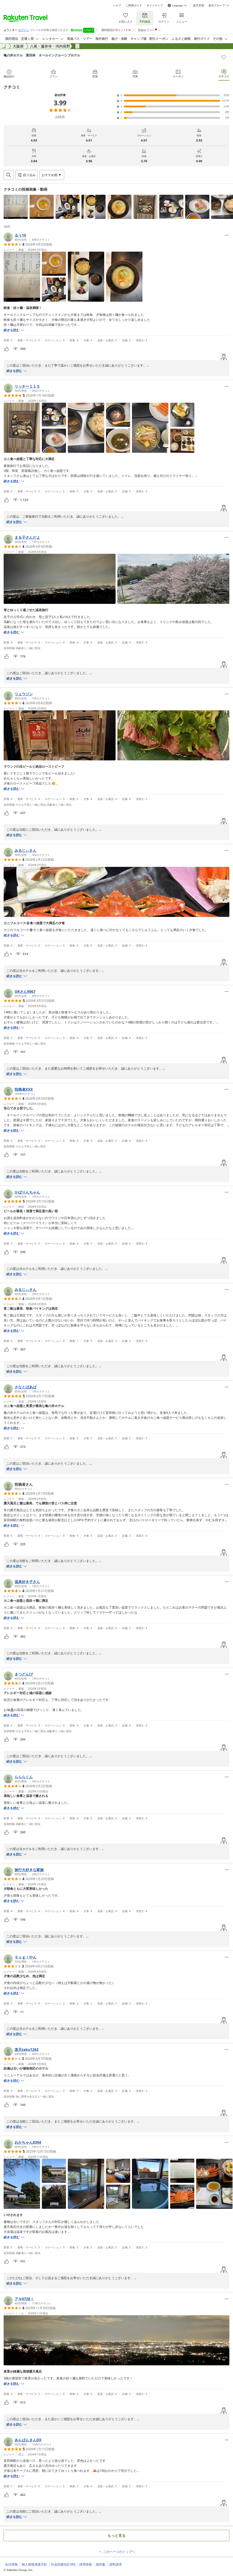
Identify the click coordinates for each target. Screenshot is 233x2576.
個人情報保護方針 (34, 2564)
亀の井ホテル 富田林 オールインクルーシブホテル (42, 55)
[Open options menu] (52, 175)
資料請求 (115, 2564)
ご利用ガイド (134, 5)
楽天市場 (198, 5)
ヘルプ (117, 5)
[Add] (223, 57)
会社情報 (11, 2564)
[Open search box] (9, 175)
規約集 (100, 2564)
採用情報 (85, 2564)
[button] (16, 207)
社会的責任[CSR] (63, 2564)
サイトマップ (155, 5)
